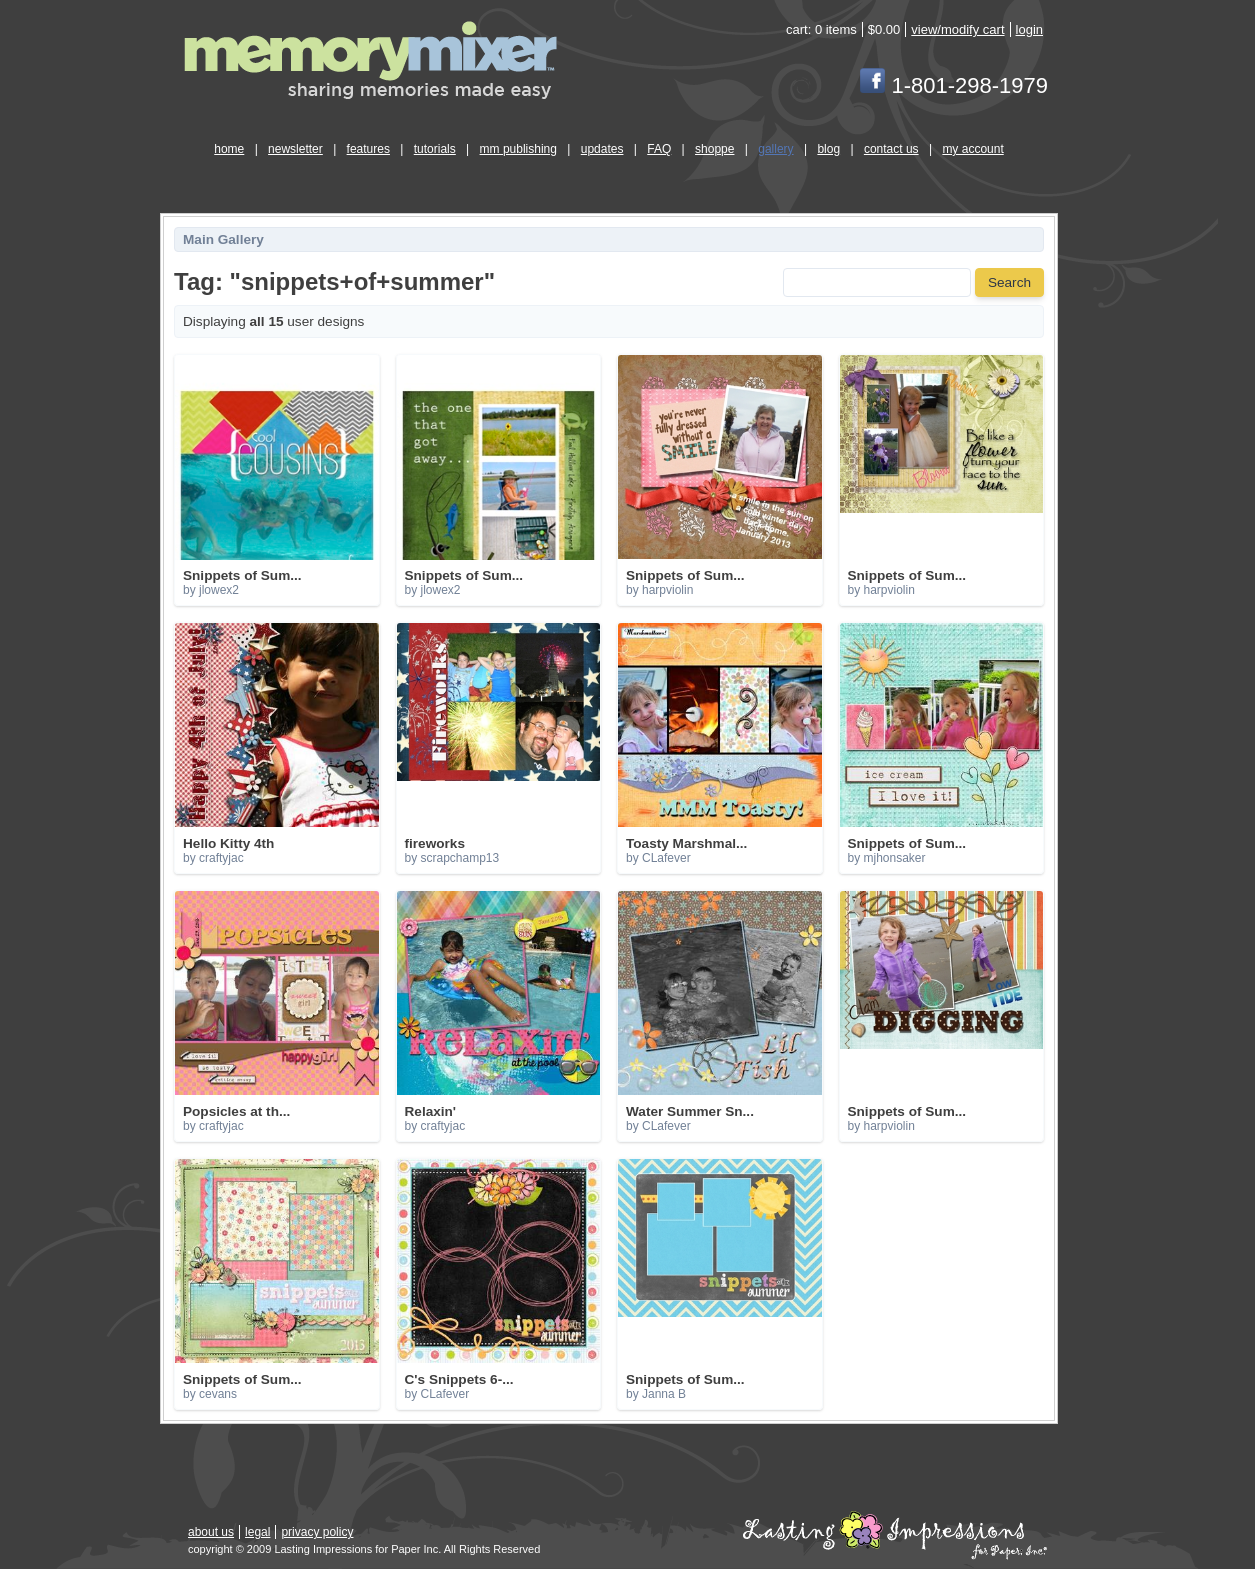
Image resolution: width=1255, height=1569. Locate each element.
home (229, 149)
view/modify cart (957, 29)
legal (257, 1532)
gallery (775, 149)
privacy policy (317, 1532)
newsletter (295, 149)
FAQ (659, 149)
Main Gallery (223, 239)
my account (972, 149)
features (368, 149)
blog (828, 149)
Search (1009, 282)
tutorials (435, 149)
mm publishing (518, 149)
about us (211, 1532)
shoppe (714, 149)
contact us (891, 149)
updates (602, 149)
